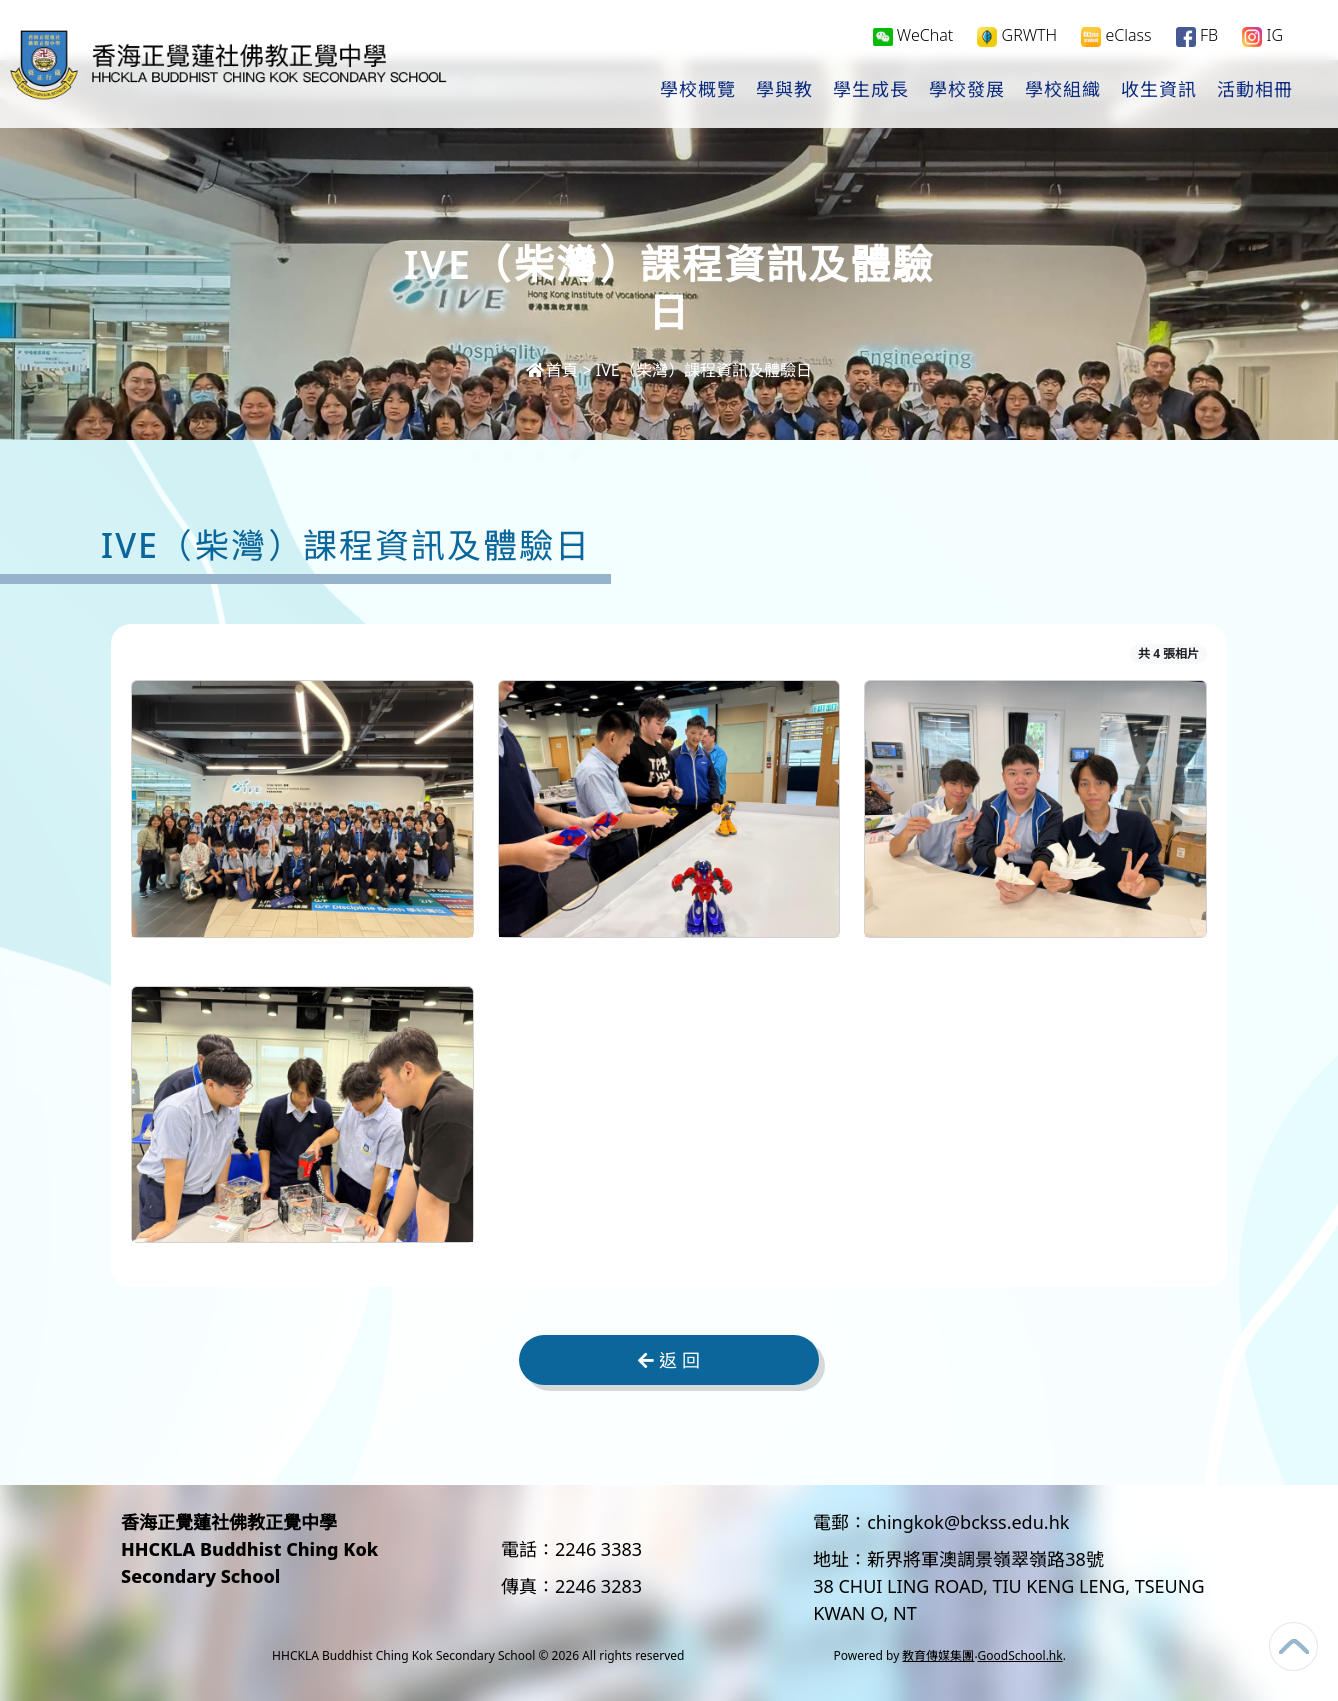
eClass (1116, 36)
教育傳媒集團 (938, 1655)
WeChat (913, 36)
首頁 (552, 370)
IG (1262, 36)
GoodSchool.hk (1020, 1655)
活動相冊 (1255, 91)
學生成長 (871, 91)
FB (1197, 36)
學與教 (784, 91)
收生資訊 (1159, 91)
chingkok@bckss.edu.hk (968, 1522)
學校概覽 (698, 91)
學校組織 (1063, 91)
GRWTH (1017, 36)
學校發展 (967, 91)
